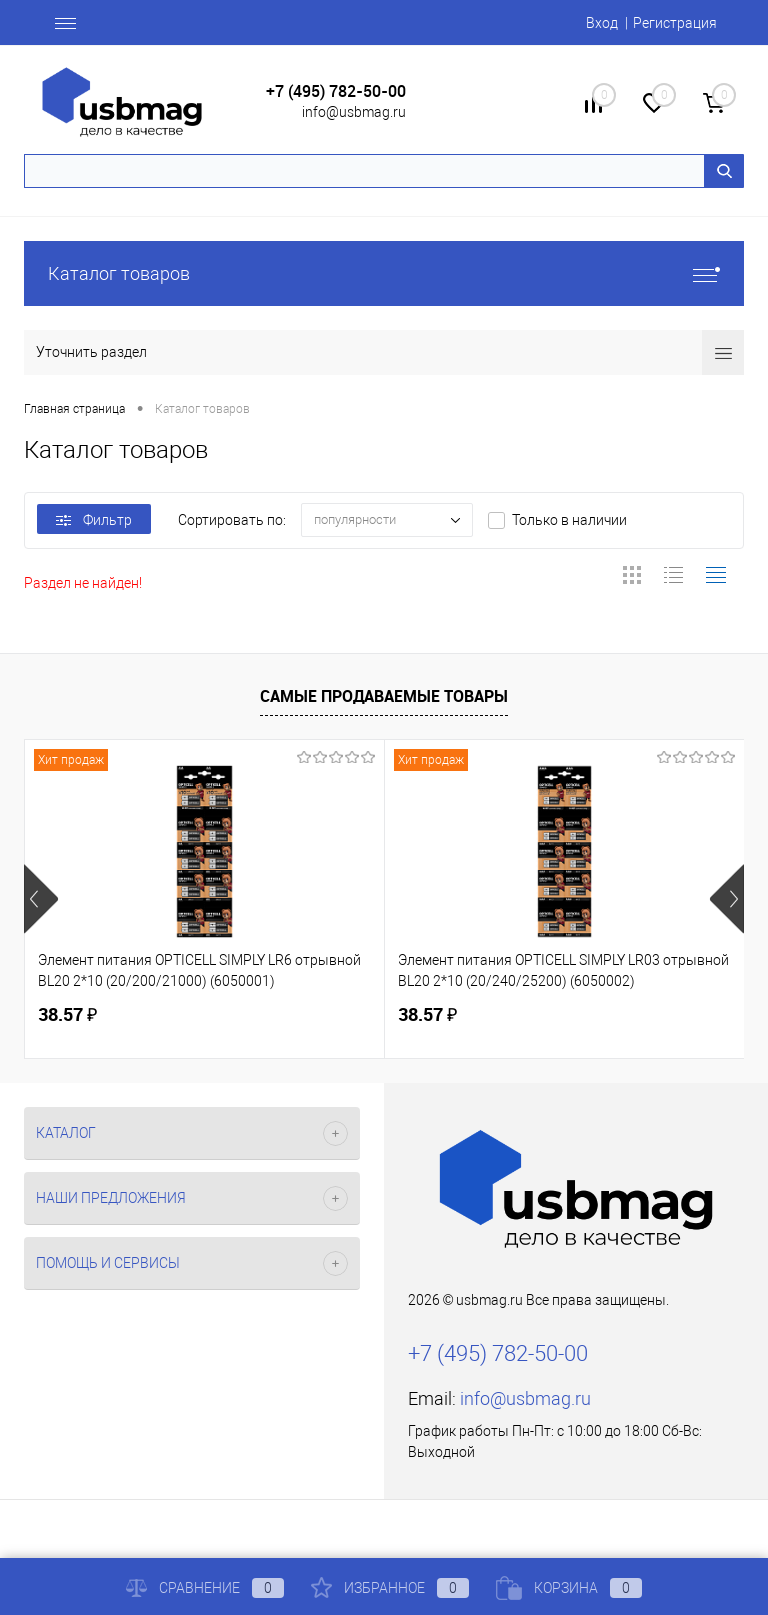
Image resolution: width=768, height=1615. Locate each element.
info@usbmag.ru (354, 112)
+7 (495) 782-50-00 (336, 91)
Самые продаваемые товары (384, 696)
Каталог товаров (384, 273)
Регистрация (675, 23)
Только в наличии (569, 520)
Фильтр (94, 520)
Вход (602, 23)
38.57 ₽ (67, 1014)
